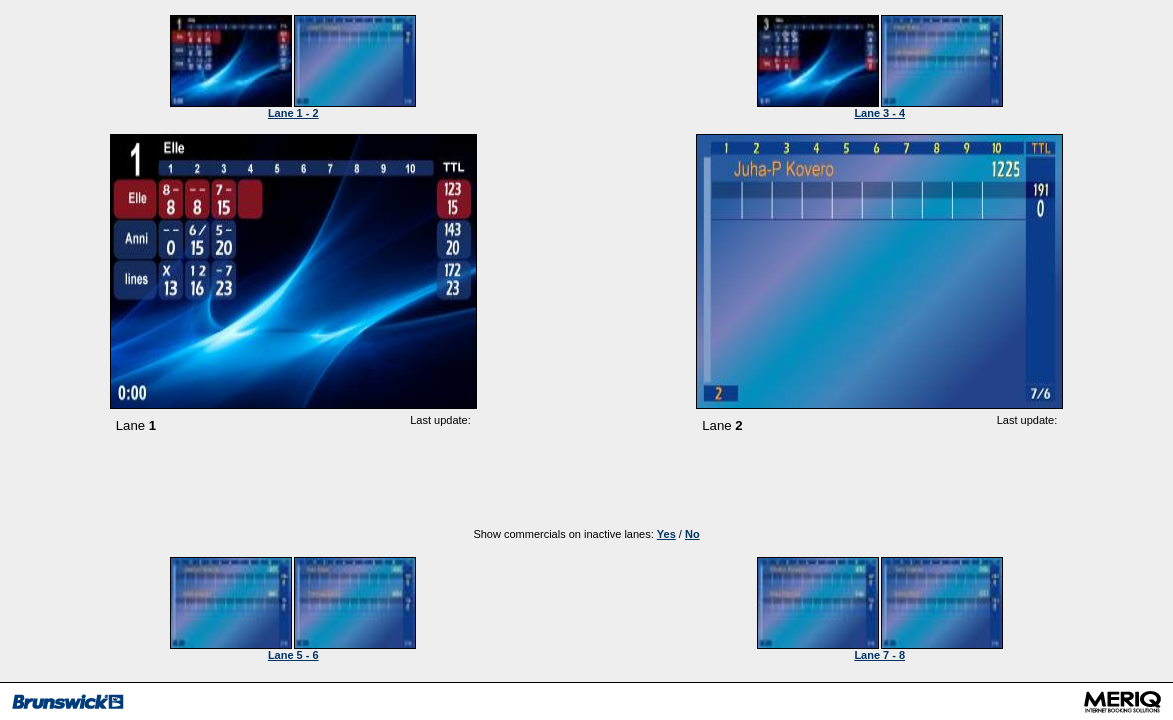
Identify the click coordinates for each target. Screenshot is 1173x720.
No (692, 534)
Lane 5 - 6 (293, 655)
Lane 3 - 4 (879, 113)
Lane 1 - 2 (293, 113)
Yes (666, 534)
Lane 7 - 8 (879, 655)
